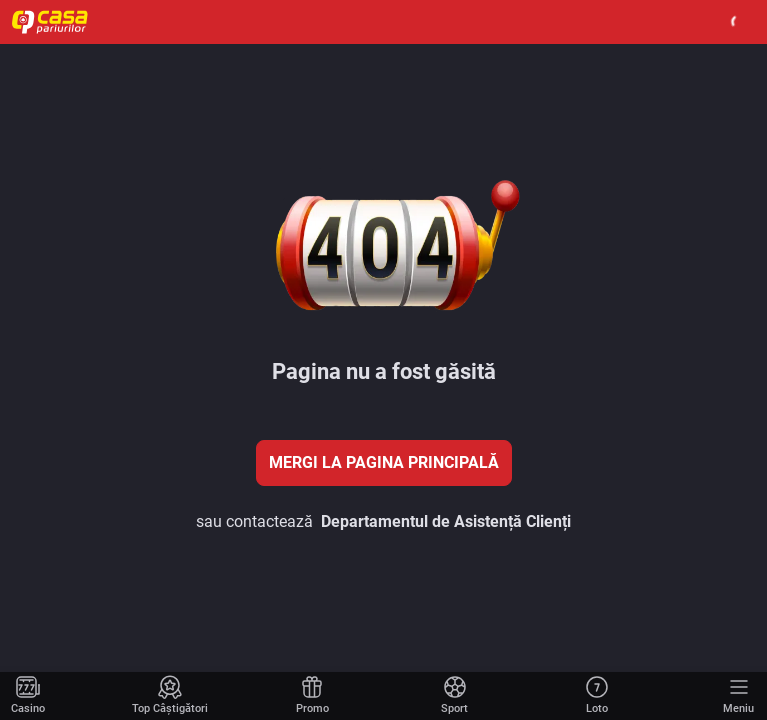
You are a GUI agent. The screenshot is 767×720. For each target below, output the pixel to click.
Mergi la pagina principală (384, 462)
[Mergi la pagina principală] (28, 696)
